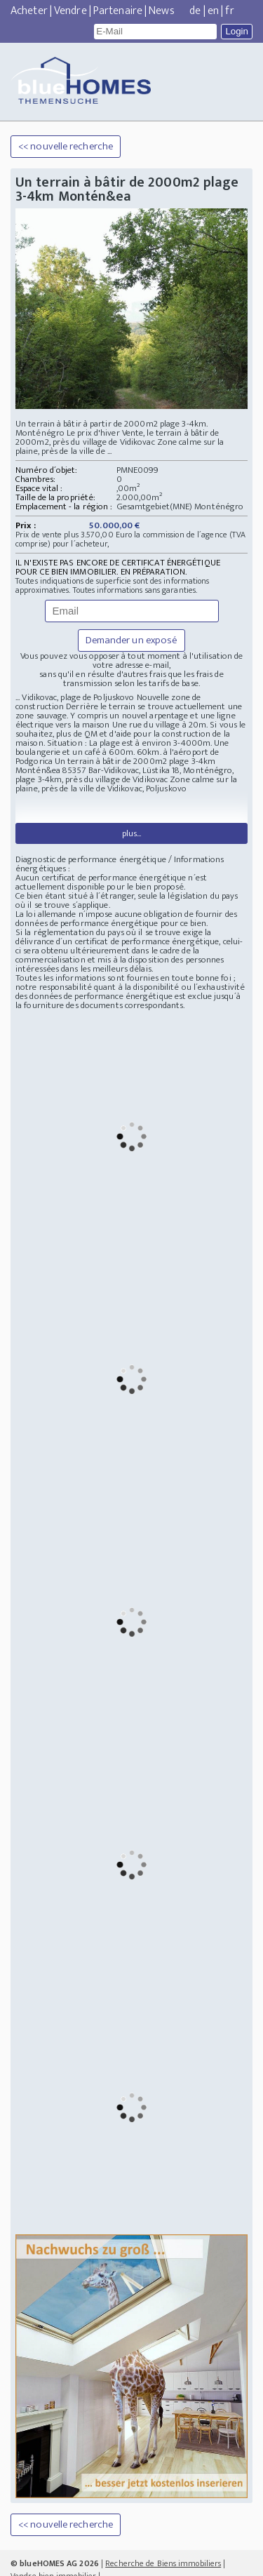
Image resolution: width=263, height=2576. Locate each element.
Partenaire (117, 10)
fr (229, 10)
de (195, 10)
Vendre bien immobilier (53, 2550)
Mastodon (144, 2563)
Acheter (29, 10)
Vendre (70, 10)
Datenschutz (186, 2563)
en (213, 10)
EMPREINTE (231, 2563)
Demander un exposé (132, 640)
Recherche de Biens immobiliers (163, 2537)
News (161, 10)
